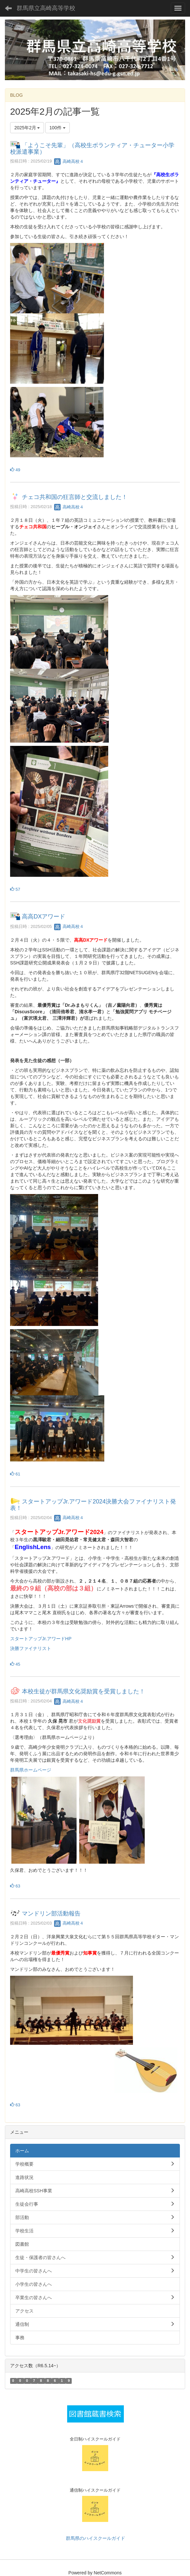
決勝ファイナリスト (30, 1648)
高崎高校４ (69, 161)
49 (15, 469)
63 (15, 1886)
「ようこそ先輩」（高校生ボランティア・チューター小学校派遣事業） (92, 148)
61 (15, 1474)
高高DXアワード (43, 917)
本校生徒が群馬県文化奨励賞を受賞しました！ (83, 1691)
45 (15, 1664)
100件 (58, 127)
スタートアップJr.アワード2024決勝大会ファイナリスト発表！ (93, 1504)
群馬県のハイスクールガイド (95, 2538)
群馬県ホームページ (30, 1769)
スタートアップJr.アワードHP (40, 1638)
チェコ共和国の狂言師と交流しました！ (74, 497)
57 (15, 889)
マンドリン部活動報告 (51, 1913)
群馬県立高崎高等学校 (46, 8)
